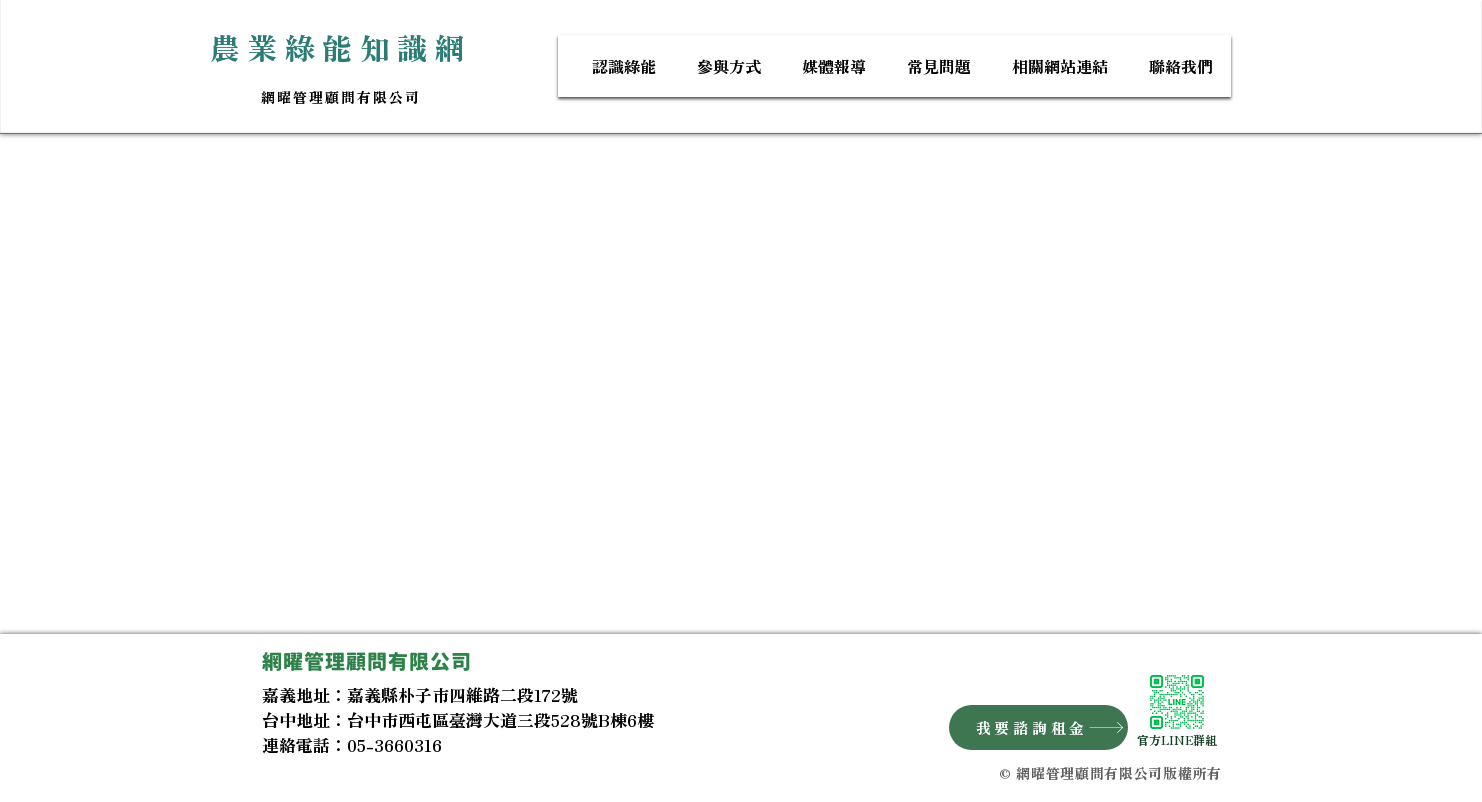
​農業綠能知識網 (341, 47)
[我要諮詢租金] (1038, 727)
